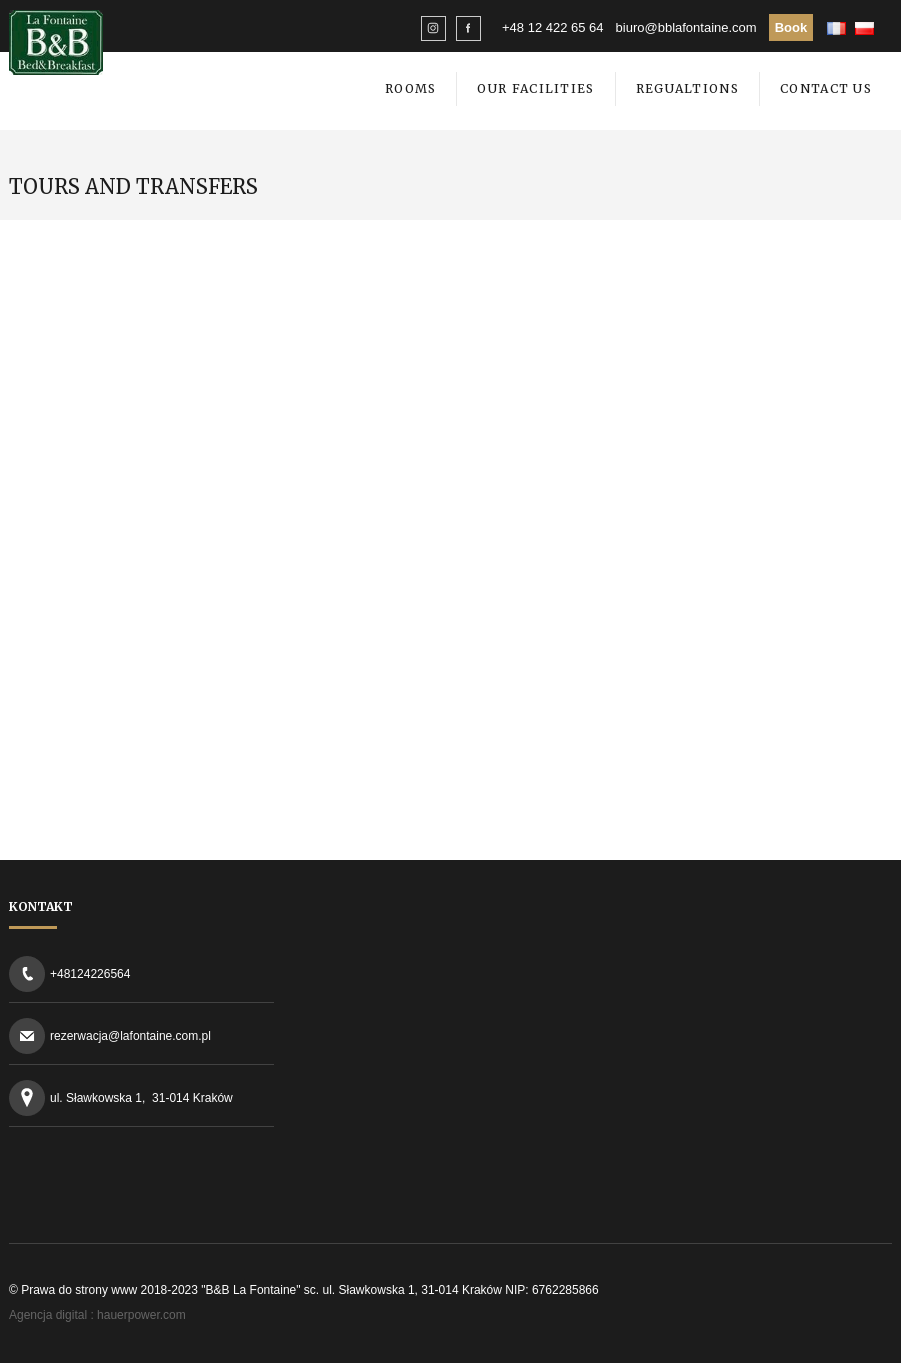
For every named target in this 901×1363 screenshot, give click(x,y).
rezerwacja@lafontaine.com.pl (130, 1036)
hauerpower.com (141, 1315)
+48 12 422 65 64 (553, 27)
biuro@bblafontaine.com (686, 27)
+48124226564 (90, 974)
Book (791, 27)
